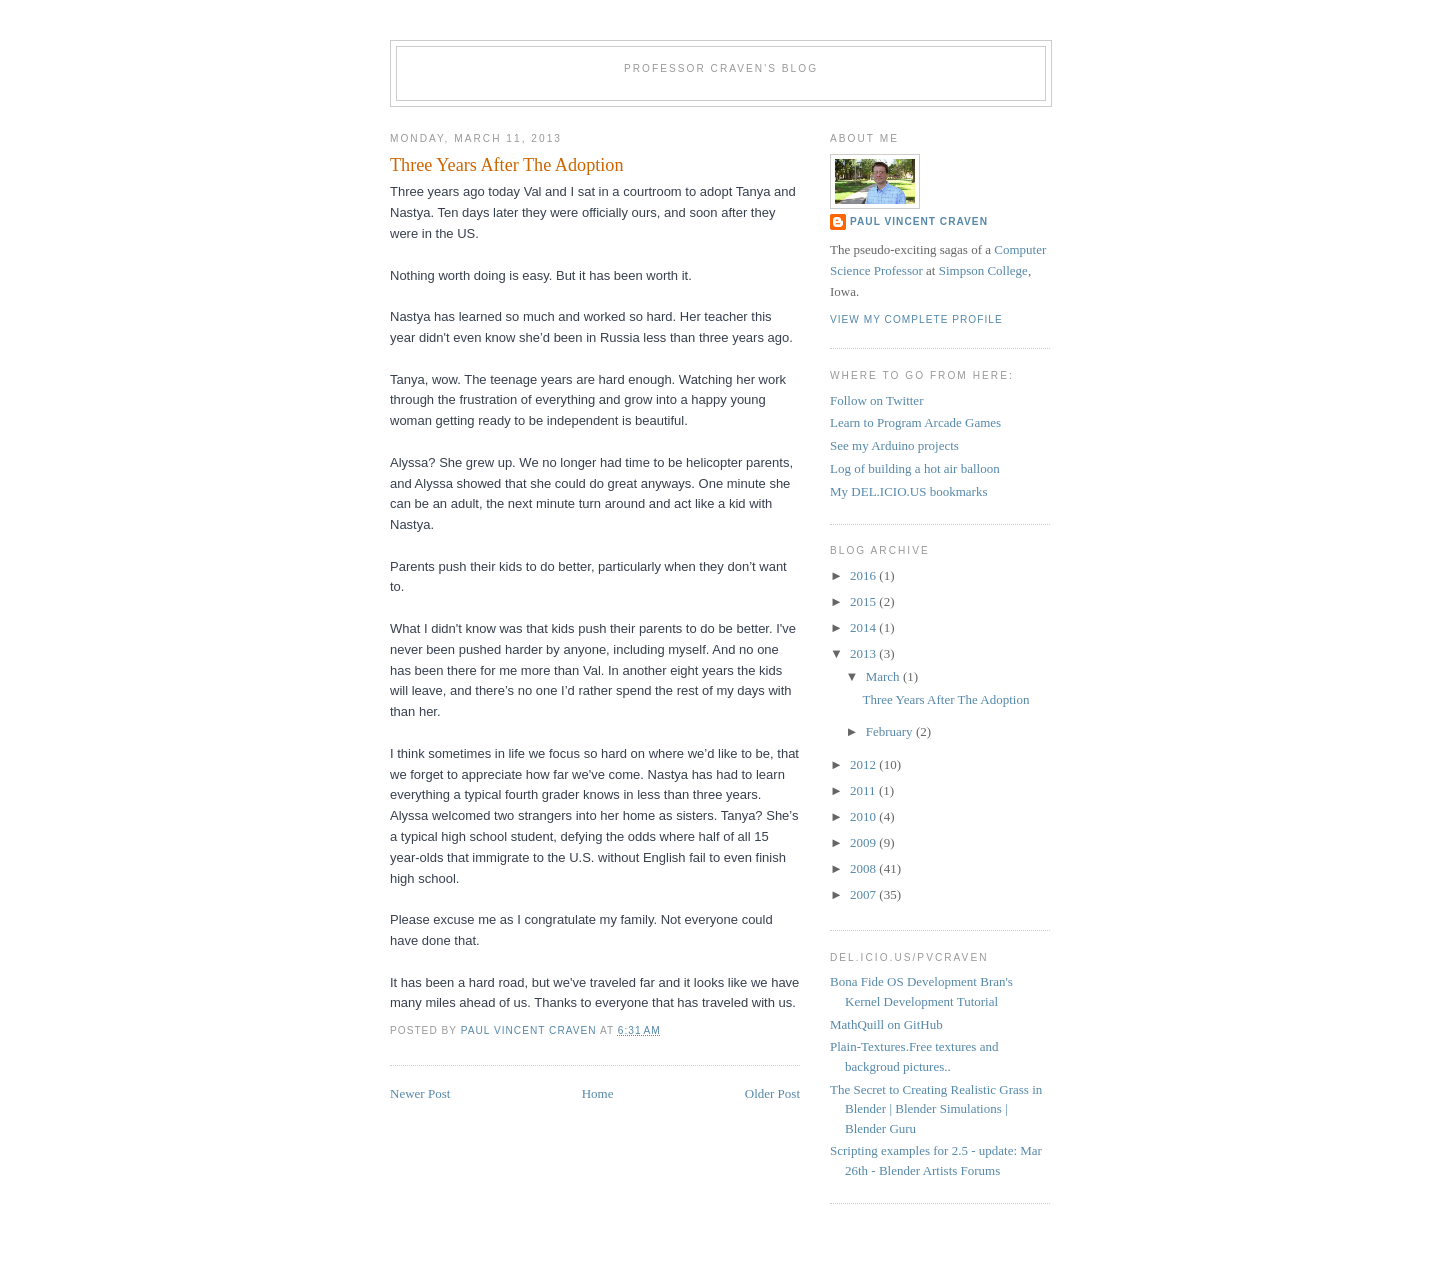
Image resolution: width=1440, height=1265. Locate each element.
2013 (864, 653)
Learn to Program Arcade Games (915, 422)
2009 (864, 842)
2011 (864, 790)
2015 (864, 601)
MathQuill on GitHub (886, 1024)
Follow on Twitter (876, 400)
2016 (864, 575)
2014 (864, 627)
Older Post (772, 1093)
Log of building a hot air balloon (915, 468)
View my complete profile (916, 319)
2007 (864, 894)
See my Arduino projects (894, 445)
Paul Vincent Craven (919, 221)
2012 (864, 764)
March (884, 676)
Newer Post (420, 1093)
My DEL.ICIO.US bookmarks (908, 491)
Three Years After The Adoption (945, 699)
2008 (864, 868)
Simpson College (983, 270)
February (891, 731)
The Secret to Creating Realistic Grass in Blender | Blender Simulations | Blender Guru (936, 1109)
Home (598, 1093)
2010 (864, 816)
